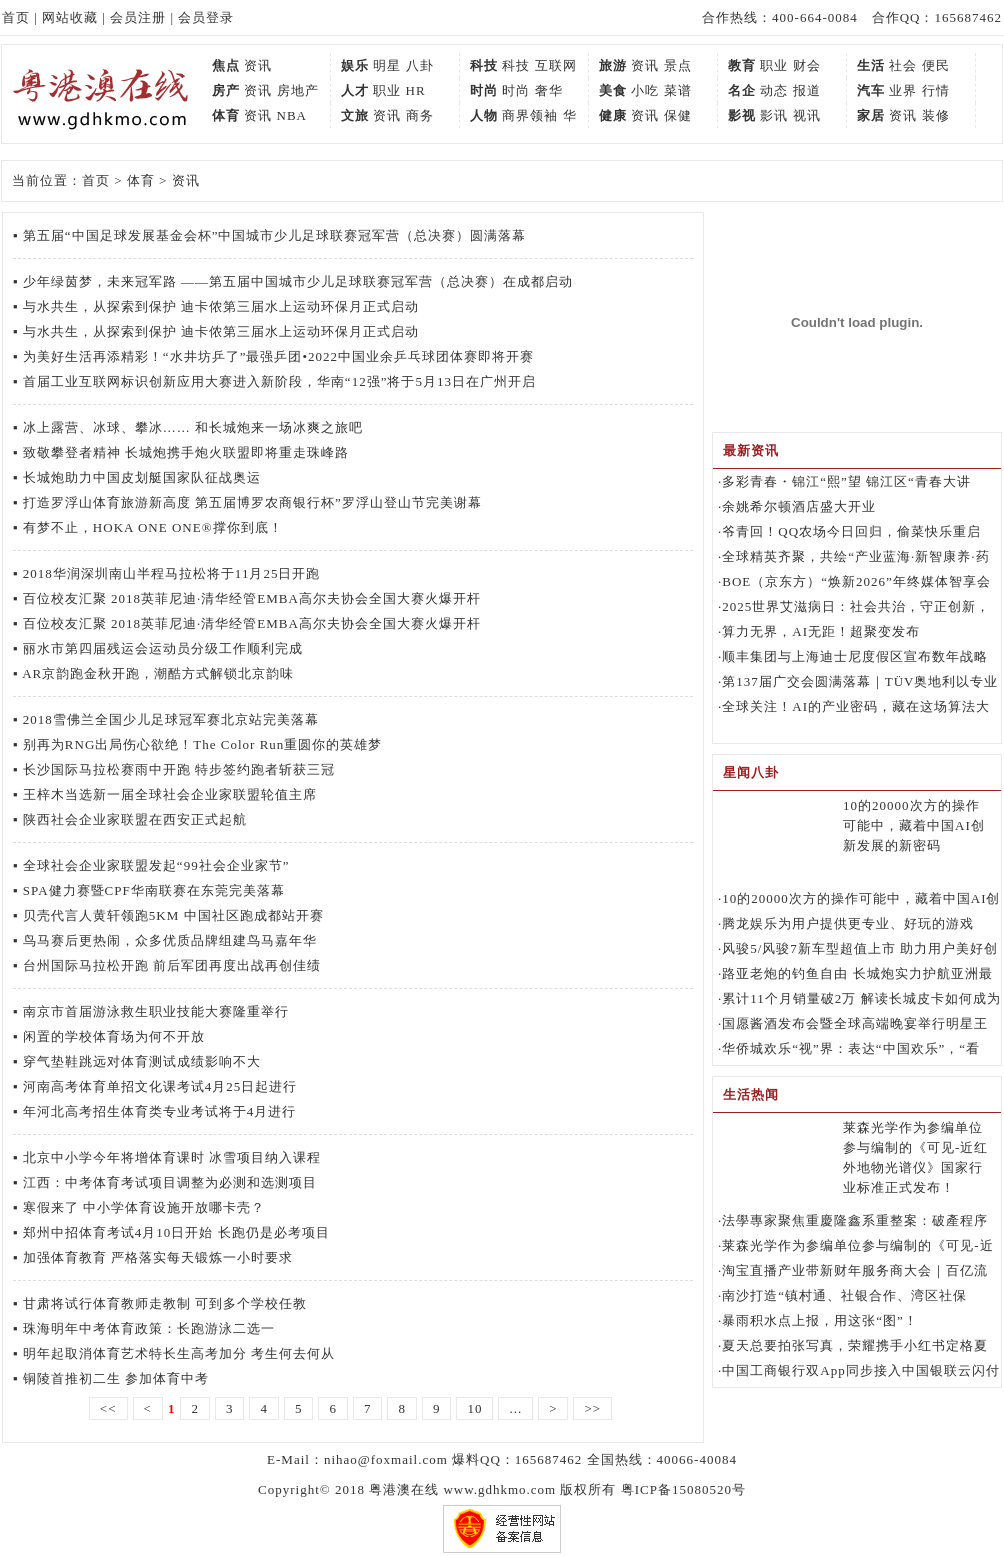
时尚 (484, 90)
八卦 (420, 65)
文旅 (355, 115)
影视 (742, 115)
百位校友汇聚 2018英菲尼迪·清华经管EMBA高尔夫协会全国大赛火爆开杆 (252, 598)
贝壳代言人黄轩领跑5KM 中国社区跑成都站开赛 (173, 915)
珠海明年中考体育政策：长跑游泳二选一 (149, 1328)
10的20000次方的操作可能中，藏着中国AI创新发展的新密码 (914, 825)
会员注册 (138, 17)
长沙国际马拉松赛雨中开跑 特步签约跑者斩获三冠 (179, 769)
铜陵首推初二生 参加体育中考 (116, 1378)
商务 (420, 115)
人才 (355, 90)
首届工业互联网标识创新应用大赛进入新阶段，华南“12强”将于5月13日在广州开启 (279, 381)
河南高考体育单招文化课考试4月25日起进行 (160, 1086)
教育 (742, 65)
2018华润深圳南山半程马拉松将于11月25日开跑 (172, 573)
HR (416, 90)
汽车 (871, 90)
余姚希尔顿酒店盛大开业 (799, 506)
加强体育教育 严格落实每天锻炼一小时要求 (158, 1257)
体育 (226, 115)
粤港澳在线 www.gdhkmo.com (462, 1489)
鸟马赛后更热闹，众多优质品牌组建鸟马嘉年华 (170, 940)
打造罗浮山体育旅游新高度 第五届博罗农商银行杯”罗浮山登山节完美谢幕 (252, 502)
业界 (903, 90)
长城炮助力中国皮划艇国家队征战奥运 (142, 477)
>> (592, 1408)
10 (474, 1408)
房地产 (298, 90)
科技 (484, 65)
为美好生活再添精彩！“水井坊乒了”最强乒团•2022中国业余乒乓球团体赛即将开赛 (278, 356)
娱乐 (355, 65)
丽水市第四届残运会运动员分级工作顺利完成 (163, 648)
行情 (936, 90)
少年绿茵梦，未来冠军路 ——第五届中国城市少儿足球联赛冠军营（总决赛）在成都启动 (298, 281)
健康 (613, 115)
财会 (807, 65)
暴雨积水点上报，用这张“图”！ (820, 1320)
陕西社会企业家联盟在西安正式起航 (135, 819)
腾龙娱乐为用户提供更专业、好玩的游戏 (848, 923)
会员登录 (206, 17)
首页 (16, 17)
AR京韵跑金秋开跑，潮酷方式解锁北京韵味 (158, 673)
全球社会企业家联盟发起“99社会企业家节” (156, 865)
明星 (387, 65)
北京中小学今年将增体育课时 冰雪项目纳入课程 (172, 1157)
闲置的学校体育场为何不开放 (114, 1036)
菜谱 (678, 90)
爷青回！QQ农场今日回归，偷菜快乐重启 (851, 531)
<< (108, 1408)
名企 (742, 90)
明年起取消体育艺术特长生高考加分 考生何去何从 (179, 1353)
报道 (807, 90)
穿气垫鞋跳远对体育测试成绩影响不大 (142, 1061)
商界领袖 (530, 115)
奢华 (549, 90)
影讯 (774, 115)
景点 (678, 65)
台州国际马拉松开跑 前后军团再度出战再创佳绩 (172, 965)
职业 (774, 65)
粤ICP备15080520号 (683, 1489)
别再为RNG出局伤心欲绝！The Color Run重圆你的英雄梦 (202, 744)
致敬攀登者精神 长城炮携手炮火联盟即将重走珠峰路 (186, 452)
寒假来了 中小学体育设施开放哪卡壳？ (144, 1207)
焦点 (226, 65)
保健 (678, 115)
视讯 (807, 115)
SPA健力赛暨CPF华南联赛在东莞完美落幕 (154, 890)
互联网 (556, 65)
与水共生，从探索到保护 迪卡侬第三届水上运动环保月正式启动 (221, 306)
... (515, 1408)
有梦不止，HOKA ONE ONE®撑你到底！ (153, 527)
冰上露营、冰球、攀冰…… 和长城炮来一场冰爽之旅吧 (193, 427)
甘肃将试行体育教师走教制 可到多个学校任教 (165, 1303)
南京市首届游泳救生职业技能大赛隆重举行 (156, 1011)
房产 (226, 90)
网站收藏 (70, 17)
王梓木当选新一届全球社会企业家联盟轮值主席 (170, 794)
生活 (871, 65)
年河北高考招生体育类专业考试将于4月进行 (160, 1111)
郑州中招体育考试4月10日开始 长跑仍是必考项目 (176, 1232)
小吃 (645, 90)
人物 (484, 115)
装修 (936, 115)
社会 (903, 65)
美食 (613, 90)
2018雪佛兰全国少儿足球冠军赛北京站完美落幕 (171, 719)
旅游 (613, 65)
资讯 (258, 65)
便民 (936, 65)
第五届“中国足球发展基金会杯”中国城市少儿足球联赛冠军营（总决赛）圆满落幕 (275, 235)
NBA (292, 115)
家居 (871, 115)
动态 (774, 90)
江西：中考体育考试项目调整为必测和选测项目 (170, 1182)
